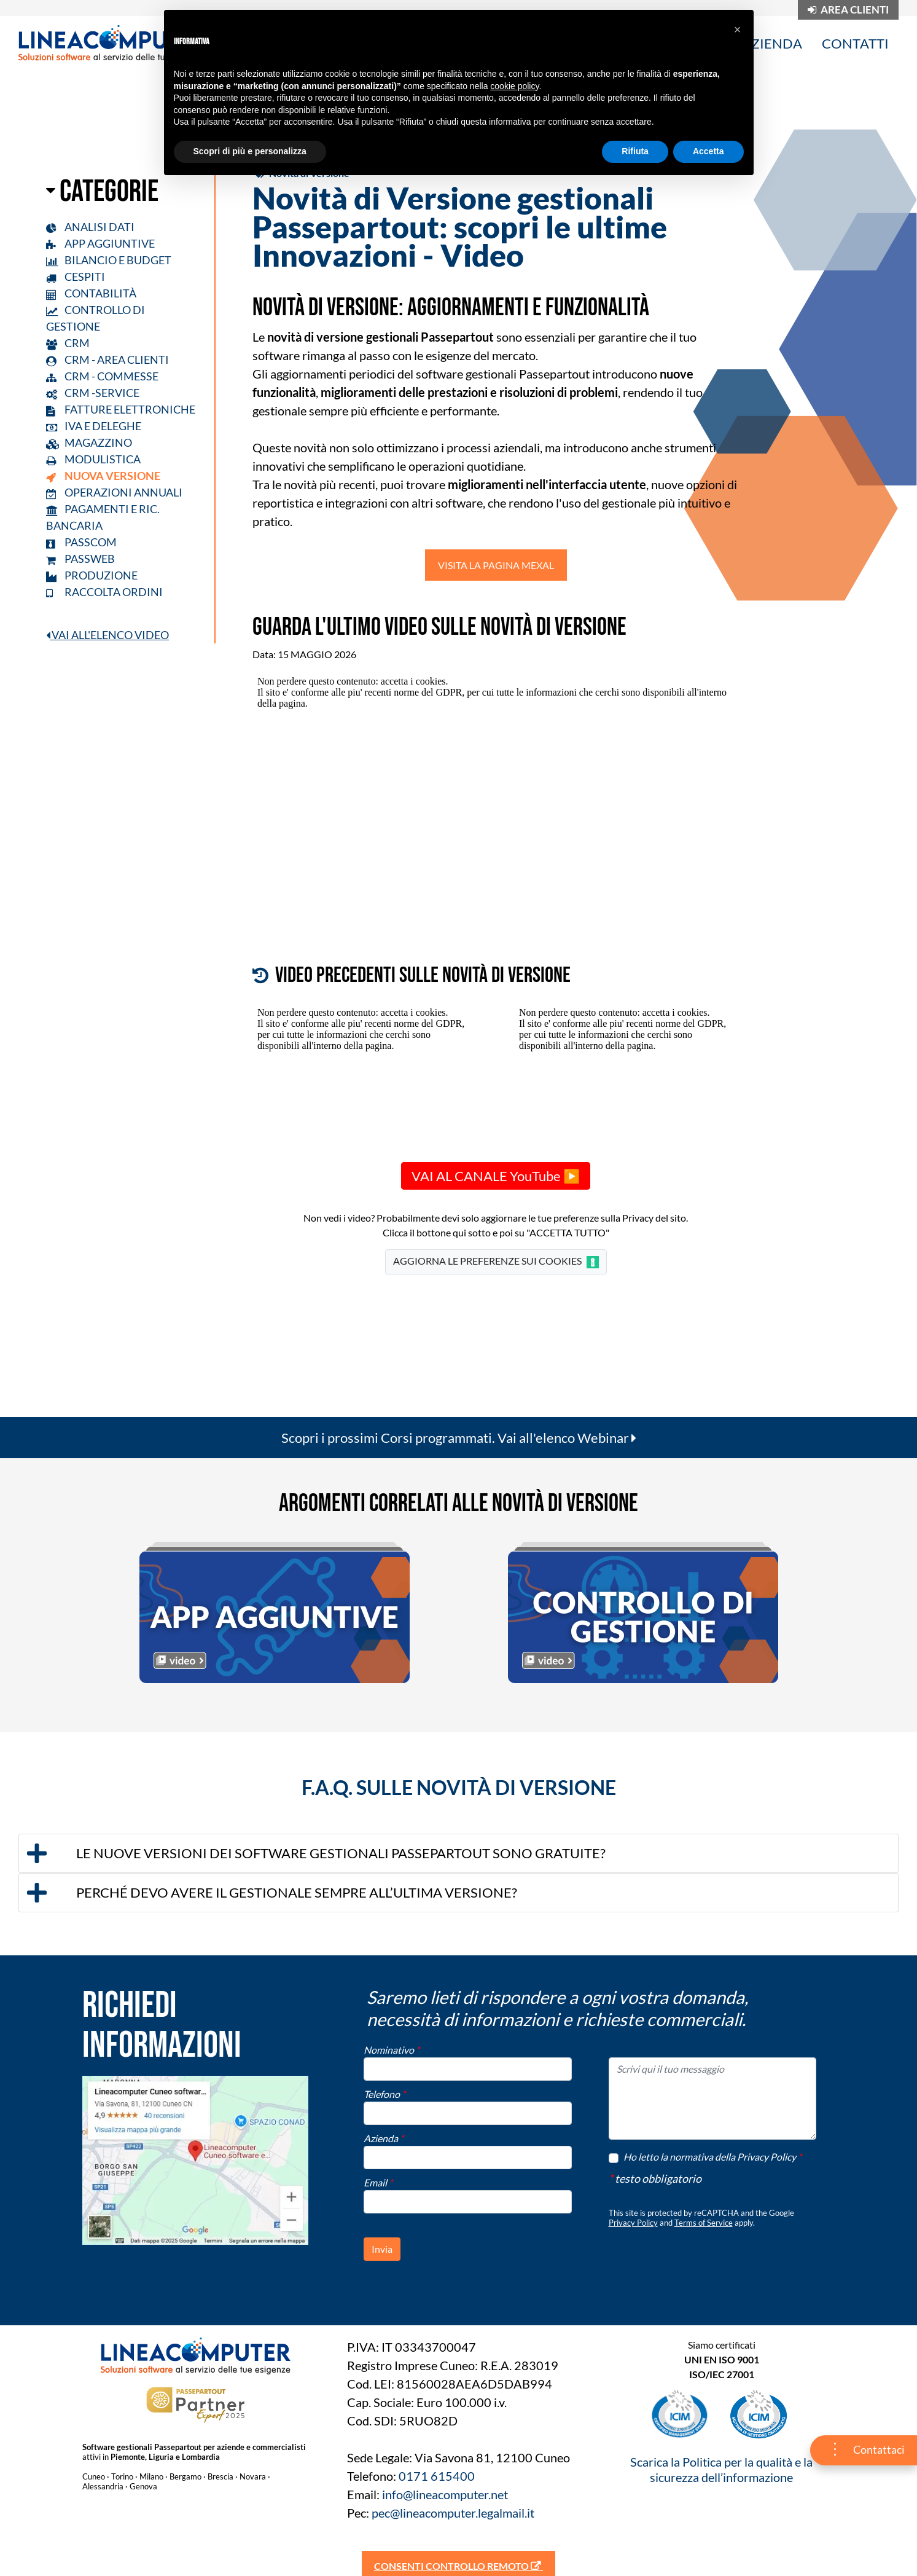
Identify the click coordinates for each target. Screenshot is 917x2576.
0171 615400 (437, 2475)
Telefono (384, 2094)
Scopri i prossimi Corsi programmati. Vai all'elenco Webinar (458, 1437)
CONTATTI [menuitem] (855, 43)
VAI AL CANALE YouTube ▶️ (496, 1176)
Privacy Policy (633, 2223)
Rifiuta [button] (635, 151)
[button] (458, 1853)
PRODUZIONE (92, 575)
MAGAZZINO (89, 442)
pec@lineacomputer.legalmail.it (453, 2512)
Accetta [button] (708, 151)
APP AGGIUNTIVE (100, 243)
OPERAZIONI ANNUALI (114, 492)
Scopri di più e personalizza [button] (249, 151)
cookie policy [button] (514, 86)
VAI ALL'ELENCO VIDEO (107, 635)
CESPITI (75, 276)
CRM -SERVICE (92, 392)
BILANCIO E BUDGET (108, 260)
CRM (68, 343)
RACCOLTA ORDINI (104, 592)
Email (378, 2182)
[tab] (458, 1853)
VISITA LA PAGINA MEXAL (496, 565)
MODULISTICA (93, 459)
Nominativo (391, 2050)
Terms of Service (703, 2223)
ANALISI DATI (90, 227)
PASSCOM (81, 542)
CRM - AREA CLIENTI (107, 359)
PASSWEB (80, 558)
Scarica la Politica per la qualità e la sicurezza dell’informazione (721, 2469)
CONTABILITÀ (91, 293)
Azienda (384, 2138)
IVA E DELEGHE (93, 426)
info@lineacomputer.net (445, 2494)
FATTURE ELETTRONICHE (120, 409)
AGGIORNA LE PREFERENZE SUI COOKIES (496, 1261)
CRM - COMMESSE (102, 376)
